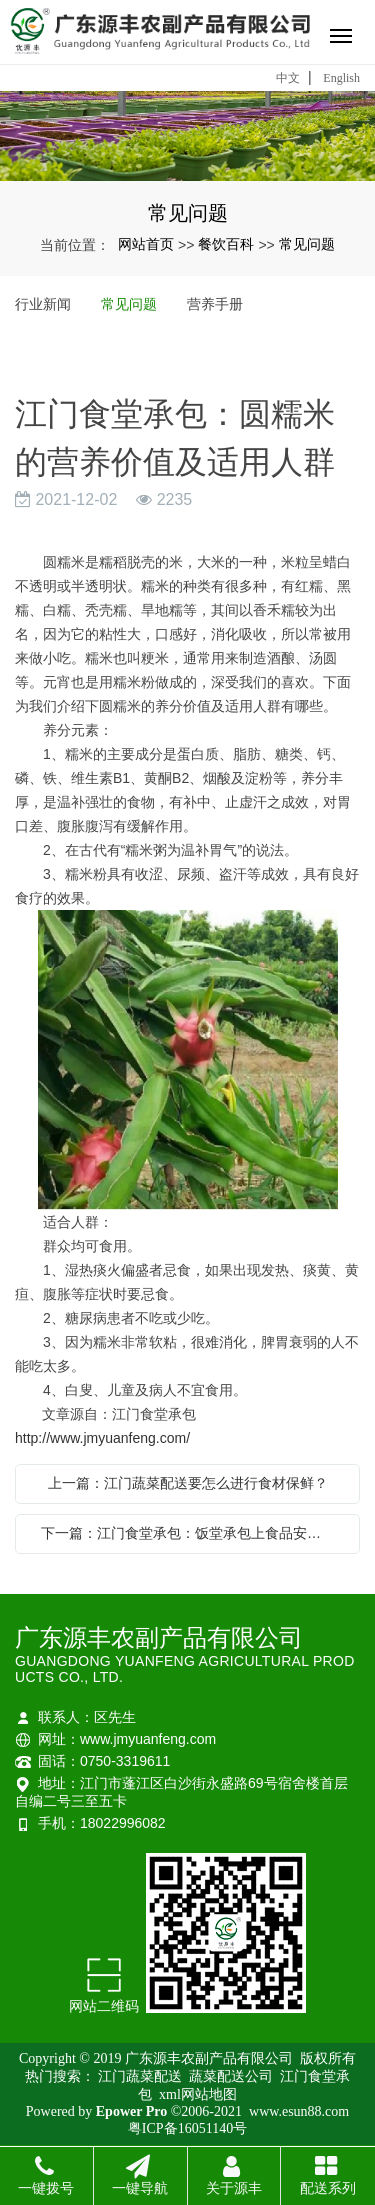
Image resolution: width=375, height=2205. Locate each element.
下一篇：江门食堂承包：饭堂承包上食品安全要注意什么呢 (192, 1533)
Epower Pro (131, 2111)
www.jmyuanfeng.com (148, 1739)
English (341, 78)
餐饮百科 (226, 244)
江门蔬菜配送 (142, 2076)
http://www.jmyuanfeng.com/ (102, 1438)
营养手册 (215, 304)
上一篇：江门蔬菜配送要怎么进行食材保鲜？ (188, 1483)
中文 (288, 78)
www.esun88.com (299, 2111)
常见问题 (307, 244)
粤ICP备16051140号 (187, 2128)
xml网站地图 (198, 2094)
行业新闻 (43, 304)
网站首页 (146, 244)
